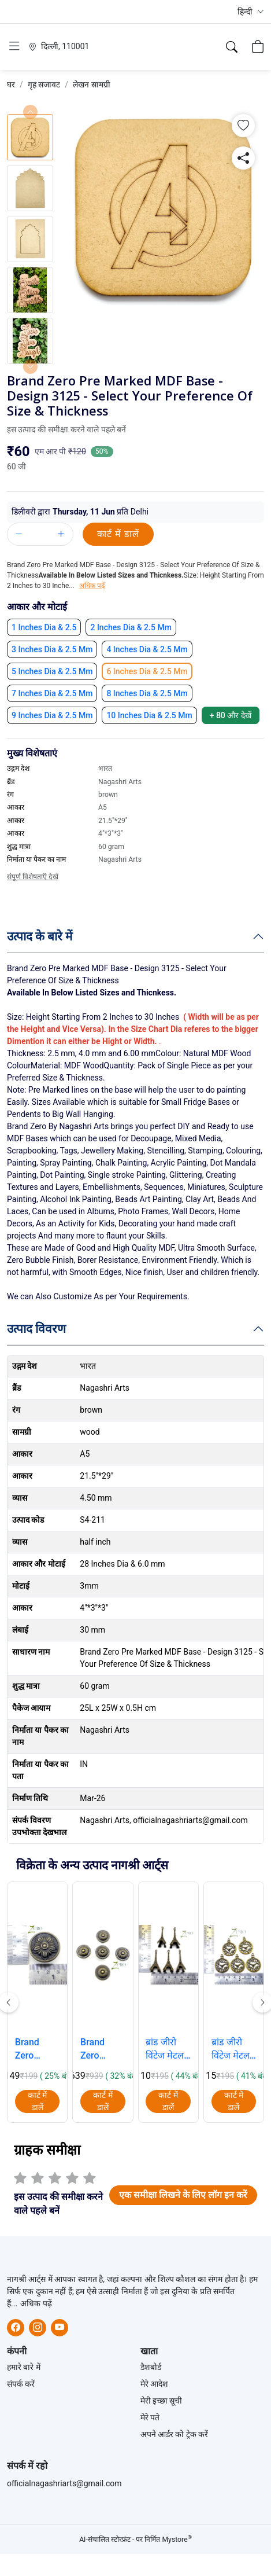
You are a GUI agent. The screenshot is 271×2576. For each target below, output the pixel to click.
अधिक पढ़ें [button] (92, 586)
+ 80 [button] (230, 715)
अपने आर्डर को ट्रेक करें (174, 2434)
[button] (250, 12)
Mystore (176, 2539)
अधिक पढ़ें (35, 2303)
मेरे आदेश (154, 2383)
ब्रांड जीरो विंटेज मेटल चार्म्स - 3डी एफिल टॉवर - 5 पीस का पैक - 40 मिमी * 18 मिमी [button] (168, 2049)
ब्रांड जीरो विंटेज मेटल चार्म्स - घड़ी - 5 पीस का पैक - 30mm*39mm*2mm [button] (234, 2049)
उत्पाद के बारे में (39, 936)
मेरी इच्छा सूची (161, 2400)
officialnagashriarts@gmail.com (64, 2483)
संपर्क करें (21, 2383)
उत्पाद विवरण (36, 1328)
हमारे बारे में (23, 2367)
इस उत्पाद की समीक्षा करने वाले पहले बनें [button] (66, 429)
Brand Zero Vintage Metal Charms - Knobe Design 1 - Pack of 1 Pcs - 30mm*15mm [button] (37, 2049)
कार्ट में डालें (118, 533)
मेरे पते (149, 2417)
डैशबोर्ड (150, 2367)
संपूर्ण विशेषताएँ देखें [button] (32, 877)
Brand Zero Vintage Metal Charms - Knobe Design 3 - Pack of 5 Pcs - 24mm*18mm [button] (102, 2049)
